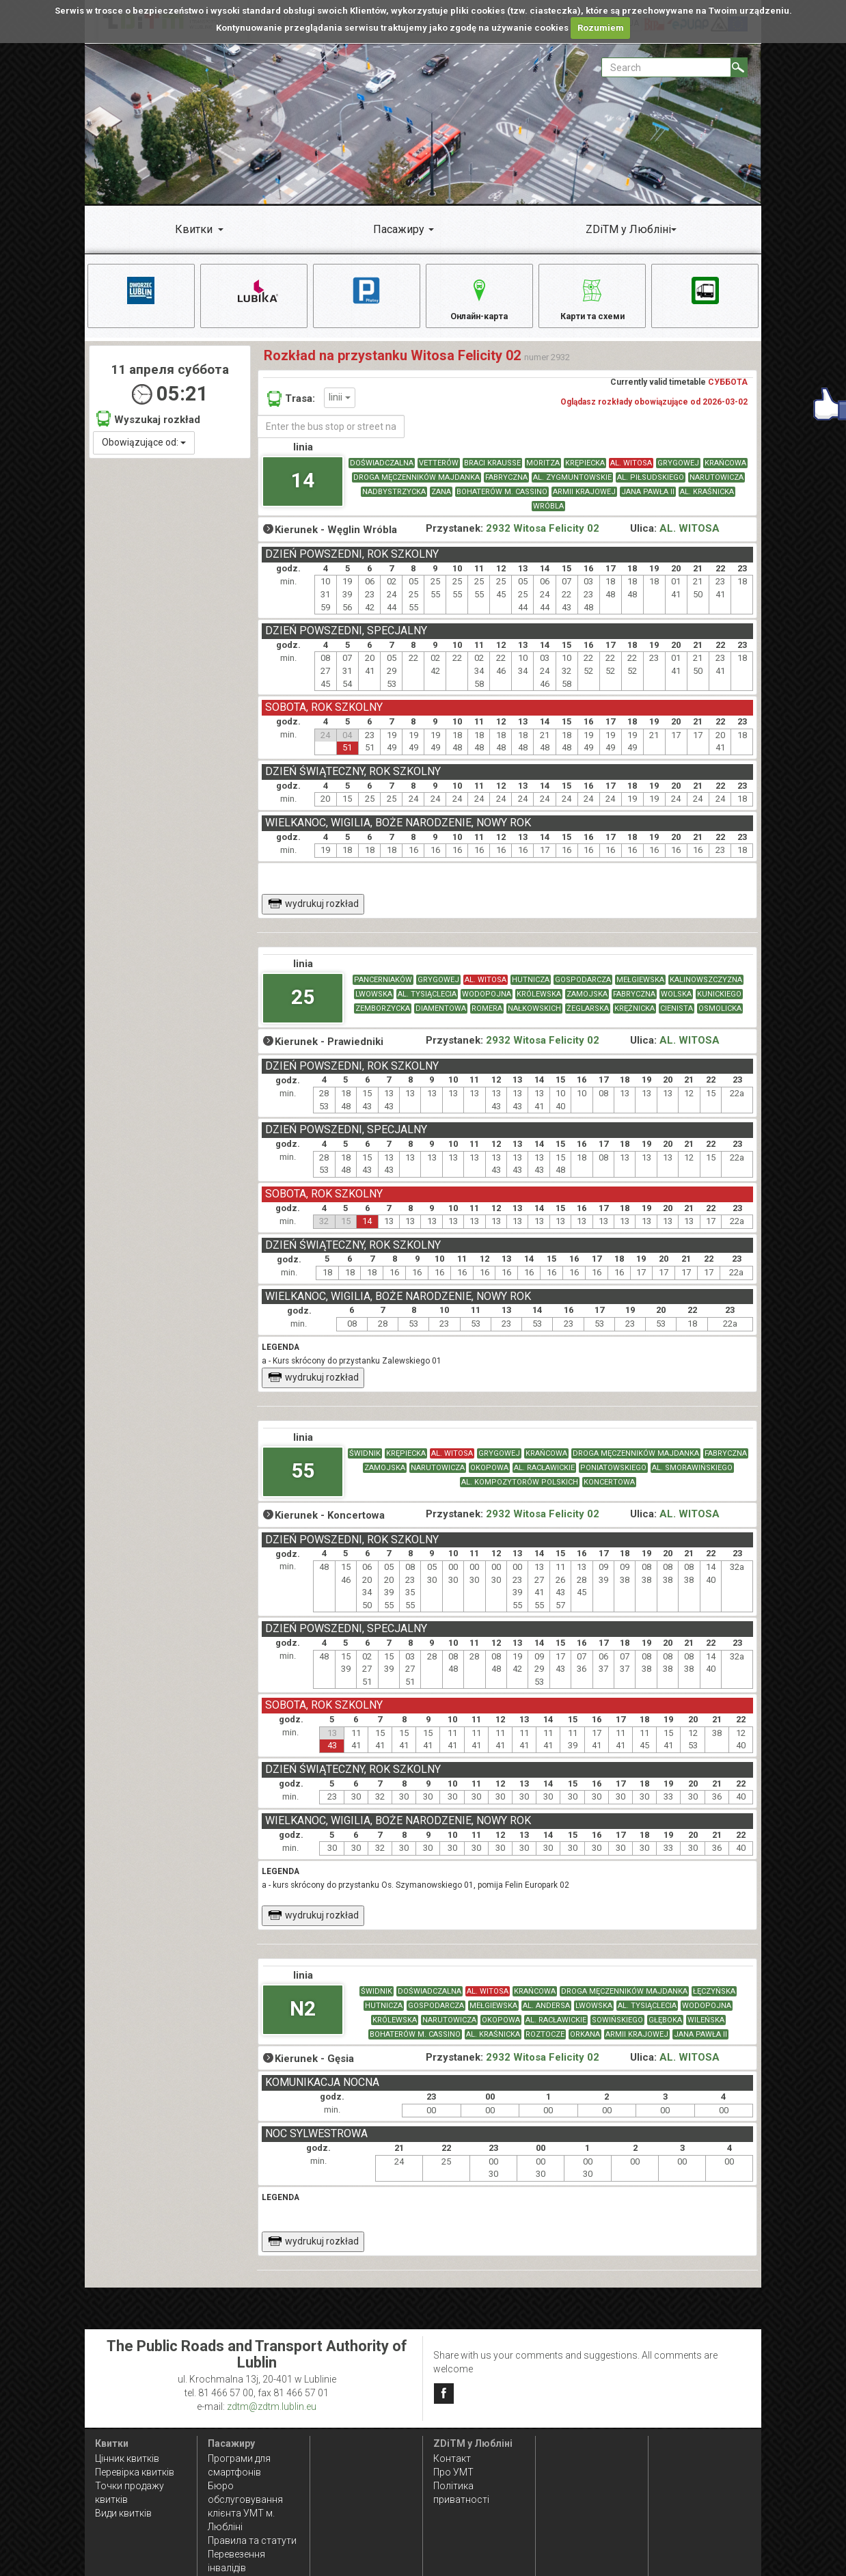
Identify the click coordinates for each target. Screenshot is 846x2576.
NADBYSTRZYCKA (394, 500)
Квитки (194, 229)
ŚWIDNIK (365, 1462)
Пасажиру (398, 229)
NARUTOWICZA (716, 486)
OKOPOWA (489, 1476)
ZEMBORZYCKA (382, 1017)
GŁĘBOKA (665, 2028)
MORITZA (543, 471)
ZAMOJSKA (587, 1003)
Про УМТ (453, 2472)
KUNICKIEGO (719, 1003)
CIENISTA (676, 1017)
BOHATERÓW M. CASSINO (501, 500)
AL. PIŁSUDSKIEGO (650, 486)
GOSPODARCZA (583, 988)
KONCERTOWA (609, 1491)
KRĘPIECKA (585, 471)
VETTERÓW (439, 471)
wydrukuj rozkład (313, 912)
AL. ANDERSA (546, 2014)
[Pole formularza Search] (666, 67)
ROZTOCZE (545, 2043)
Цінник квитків (127, 2458)
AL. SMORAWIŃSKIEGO (692, 1476)
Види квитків (123, 2513)
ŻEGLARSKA (588, 1017)
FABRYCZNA (506, 486)
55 (302, 1479)
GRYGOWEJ (678, 471)
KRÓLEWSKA (539, 1003)
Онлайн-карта (479, 298)
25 (302, 1006)
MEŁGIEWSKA (640, 988)
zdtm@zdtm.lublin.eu (271, 2406)
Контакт (452, 2458)
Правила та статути (252, 2540)
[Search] (739, 67)
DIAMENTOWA (440, 1017)
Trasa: (291, 407)
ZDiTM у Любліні (628, 229)
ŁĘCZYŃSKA (714, 2000)
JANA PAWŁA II (647, 500)
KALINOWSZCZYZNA (706, 988)
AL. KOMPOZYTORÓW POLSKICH (519, 1491)
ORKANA (585, 2043)
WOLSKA (676, 1003)
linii (340, 406)
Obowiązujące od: (144, 451)
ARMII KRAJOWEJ (584, 500)
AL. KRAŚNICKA (707, 500)
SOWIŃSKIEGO (617, 2028)
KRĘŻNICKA (634, 1017)
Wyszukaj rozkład (148, 427)
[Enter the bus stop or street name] (331, 435)
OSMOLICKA (719, 1017)
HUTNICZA (530, 988)
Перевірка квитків (134, 2472)
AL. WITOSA (631, 471)
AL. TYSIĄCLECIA (427, 1003)
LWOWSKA (373, 1003)
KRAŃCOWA (725, 471)
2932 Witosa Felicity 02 (542, 538)
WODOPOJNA (486, 1003)
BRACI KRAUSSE (492, 471)
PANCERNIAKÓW (383, 988)
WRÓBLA (548, 515)
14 (302, 489)
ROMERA (487, 1017)
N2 (303, 2017)
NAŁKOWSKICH (534, 1017)
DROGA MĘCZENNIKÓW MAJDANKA (416, 486)
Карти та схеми (592, 298)
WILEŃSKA (705, 2028)
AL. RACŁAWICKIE (544, 1476)
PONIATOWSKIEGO (613, 1476)
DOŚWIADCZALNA (381, 471)
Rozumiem (600, 28)
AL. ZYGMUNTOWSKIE (572, 486)
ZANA (441, 500)
